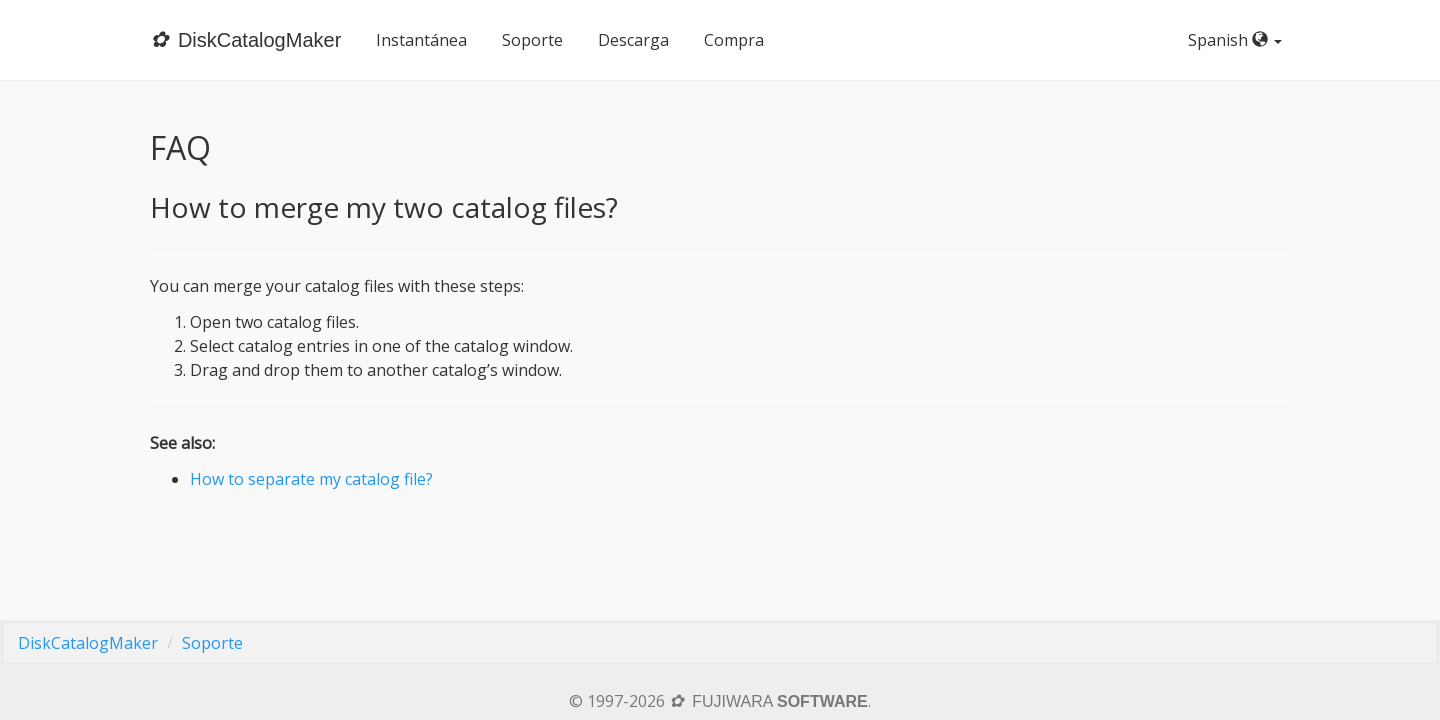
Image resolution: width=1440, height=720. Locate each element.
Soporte (532, 40)
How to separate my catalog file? (311, 479)
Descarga (633, 40)
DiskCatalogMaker (88, 643)
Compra (734, 40)
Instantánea (421, 40)
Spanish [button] (1239, 40)
